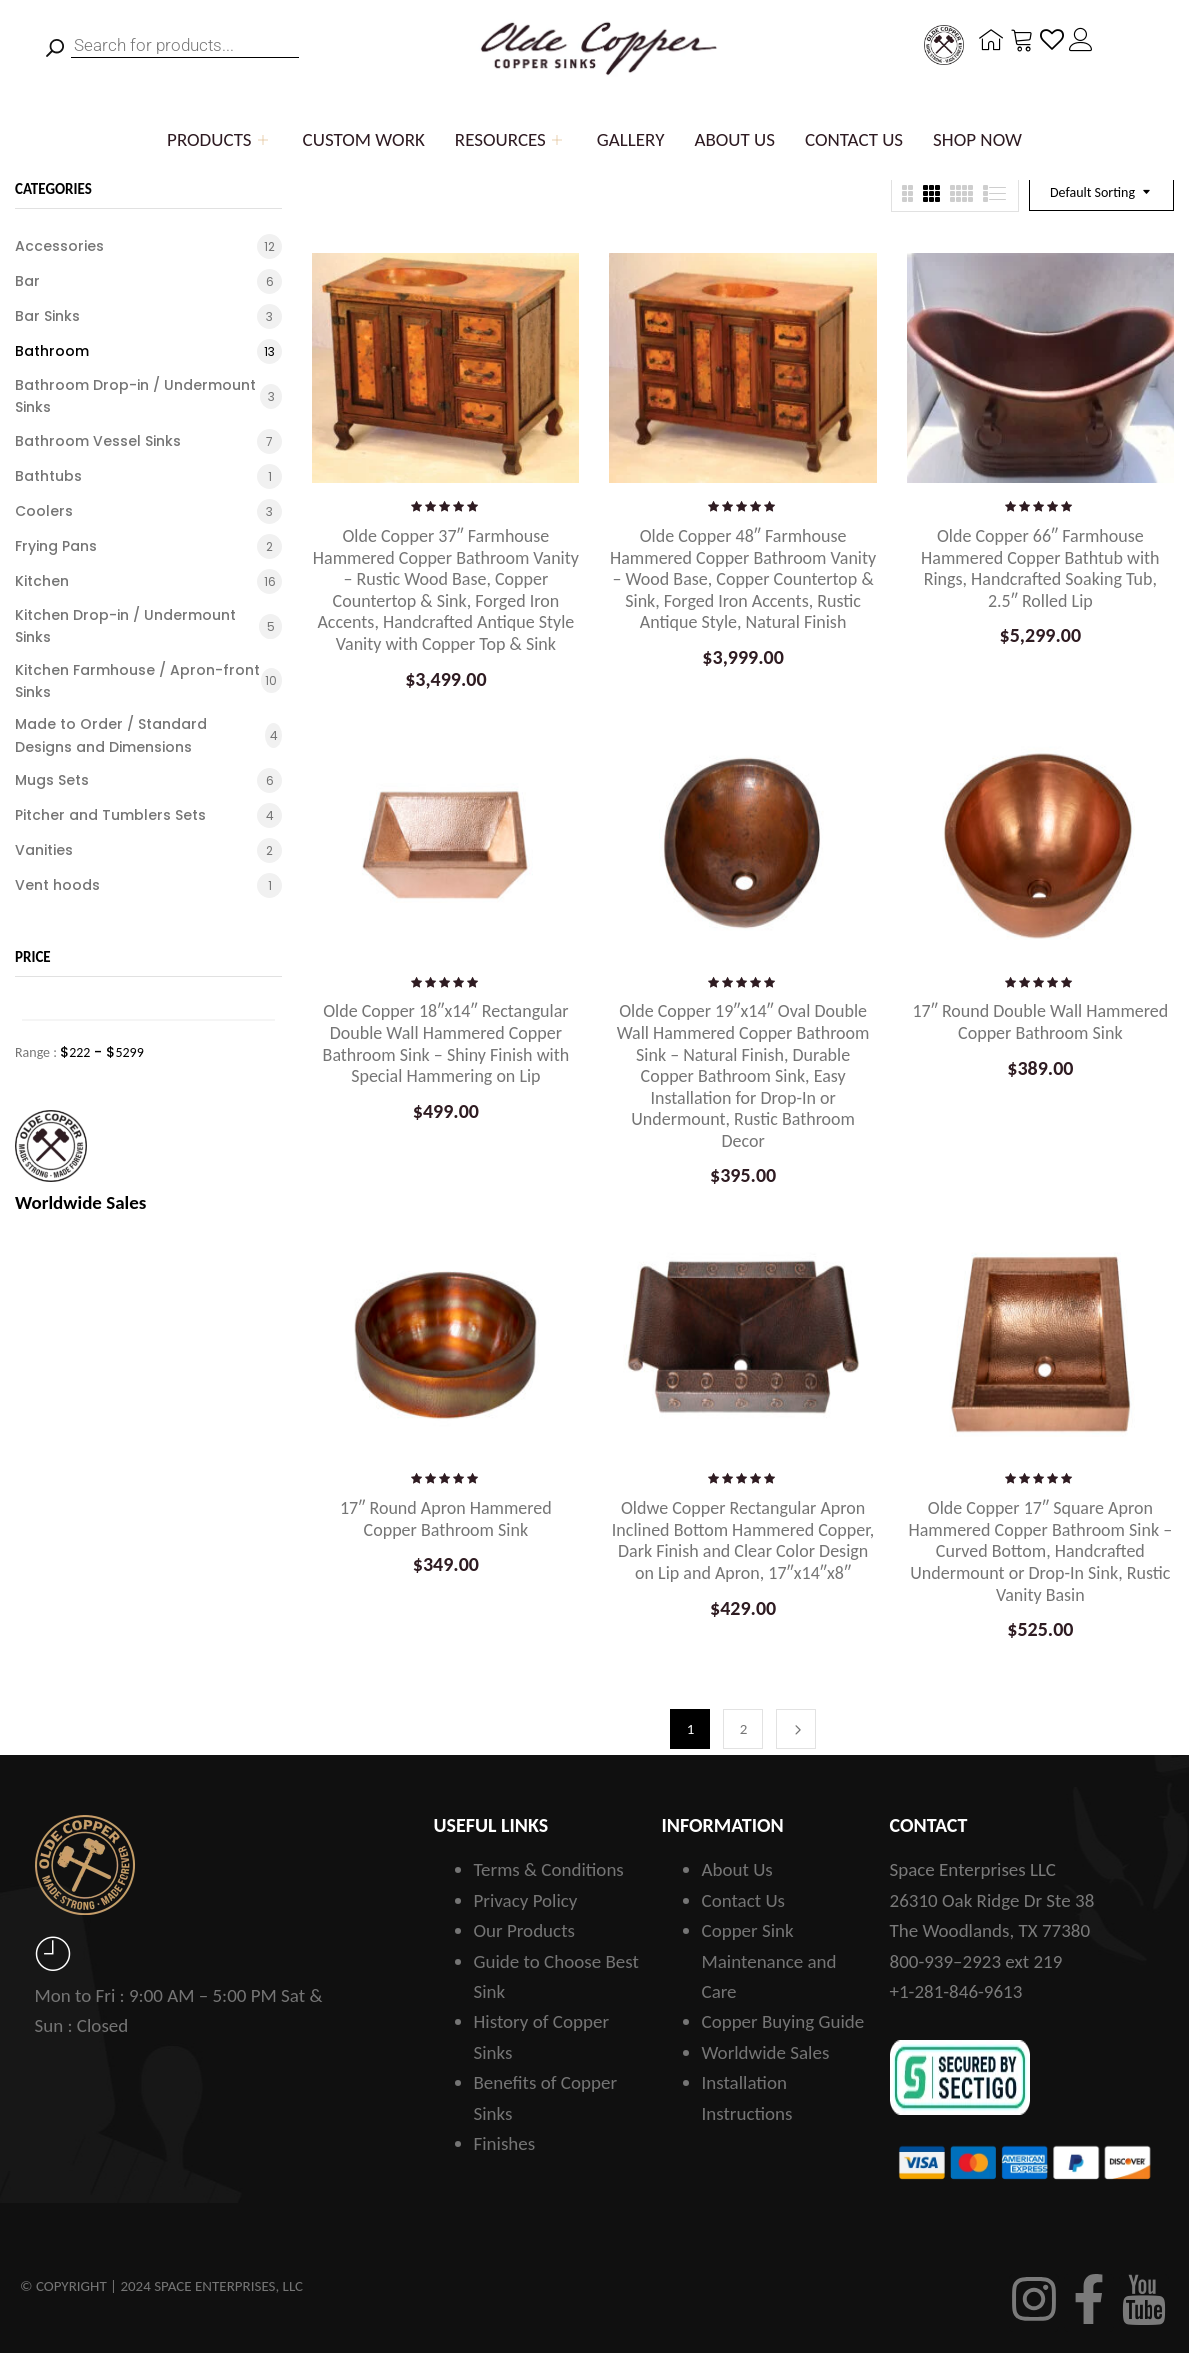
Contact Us (854, 139)
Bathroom (52, 351)
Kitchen (42, 581)
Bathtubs (48, 476)
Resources (511, 139)
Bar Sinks (47, 316)
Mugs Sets (52, 780)
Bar (27, 281)
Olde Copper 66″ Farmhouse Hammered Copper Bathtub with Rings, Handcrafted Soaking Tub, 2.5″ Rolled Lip (1040, 568)
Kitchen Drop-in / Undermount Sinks (125, 626)
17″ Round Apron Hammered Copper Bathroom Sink (446, 1519)
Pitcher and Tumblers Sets (110, 815)
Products (220, 139)
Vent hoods (57, 885)
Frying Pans (56, 546)
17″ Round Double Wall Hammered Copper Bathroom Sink (1040, 1022)
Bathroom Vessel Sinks (98, 441)
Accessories (59, 246)
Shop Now (977, 139)
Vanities (44, 850)
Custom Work (364, 139)
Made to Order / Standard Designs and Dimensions (111, 735)
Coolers (44, 511)
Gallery (631, 139)
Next (796, 1729)
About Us (734, 139)
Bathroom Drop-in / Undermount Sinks (135, 396)
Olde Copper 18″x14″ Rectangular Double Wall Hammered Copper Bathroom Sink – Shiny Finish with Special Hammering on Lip (446, 1043)
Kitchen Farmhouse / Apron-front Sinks (137, 681)
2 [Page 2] (744, 1729)
